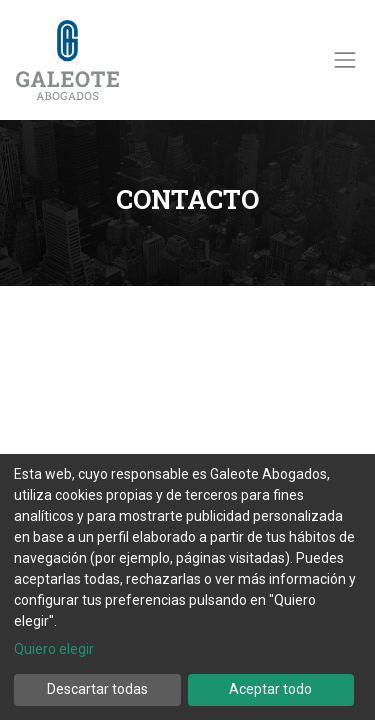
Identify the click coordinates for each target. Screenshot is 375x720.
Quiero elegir (54, 649)
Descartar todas (97, 689)
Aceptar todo (270, 689)
